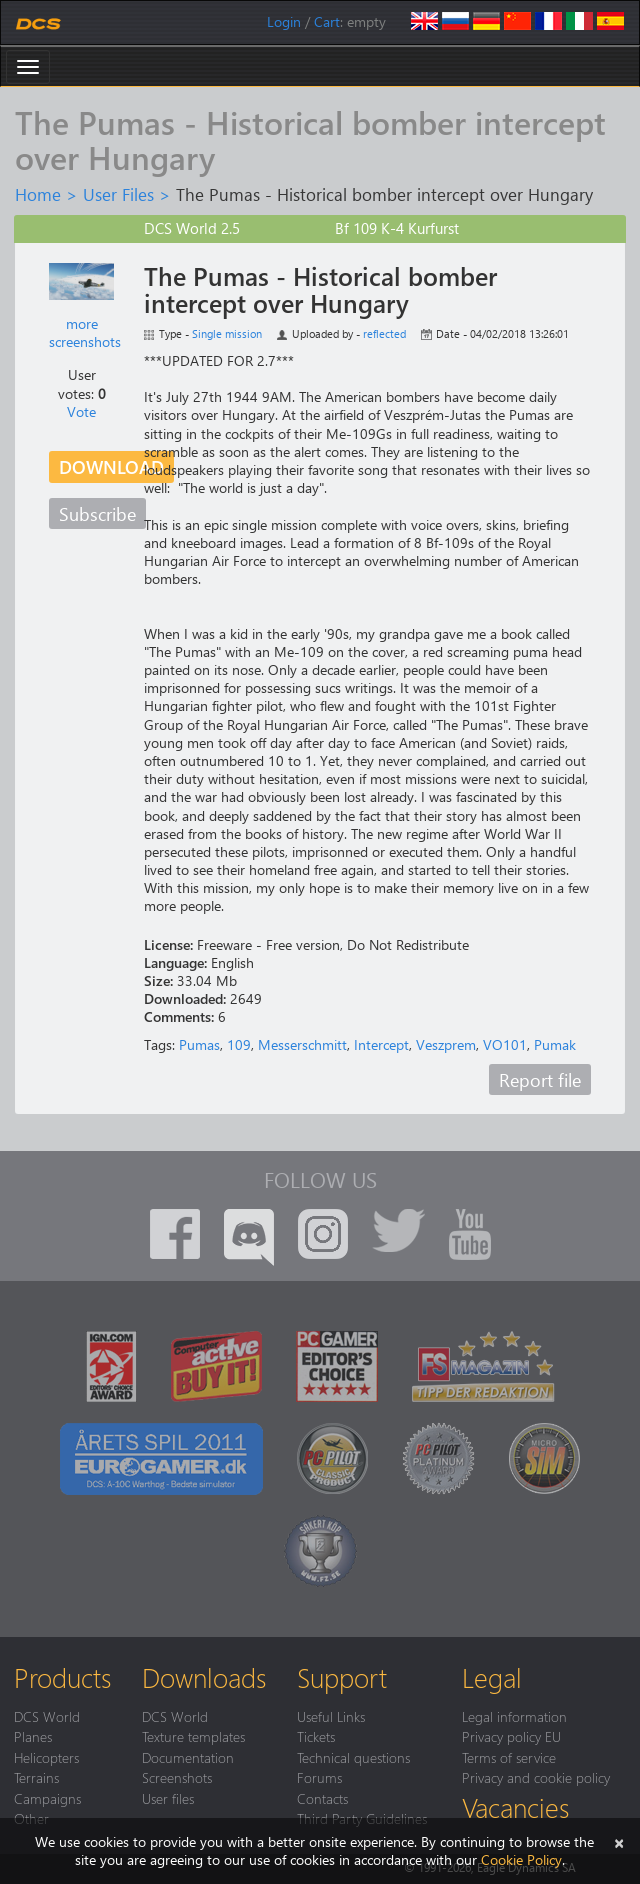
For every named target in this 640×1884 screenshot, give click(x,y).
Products (62, 1677)
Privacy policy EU (511, 1736)
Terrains (36, 1777)
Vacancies (515, 1807)
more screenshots (85, 332)
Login (284, 21)
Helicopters (46, 1757)
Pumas (199, 1044)
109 (239, 1044)
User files (168, 1798)
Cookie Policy (521, 1859)
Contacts (322, 1798)
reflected (384, 333)
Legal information (514, 1716)
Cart (327, 21)
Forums (319, 1777)
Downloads (204, 1677)
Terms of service (509, 1757)
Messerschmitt (302, 1044)
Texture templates (193, 1736)
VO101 (505, 1044)
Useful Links (331, 1716)
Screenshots (177, 1777)
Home (38, 194)
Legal (492, 1677)
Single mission (227, 333)
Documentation (188, 1757)
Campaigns (47, 1798)
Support (342, 1677)
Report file (540, 1079)
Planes (33, 1736)
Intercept (381, 1044)
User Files (118, 194)
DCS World (47, 1716)
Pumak (555, 1044)
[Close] (619, 1841)
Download (111, 466)
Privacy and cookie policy (536, 1777)
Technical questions (353, 1757)
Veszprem (446, 1044)
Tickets (316, 1736)
